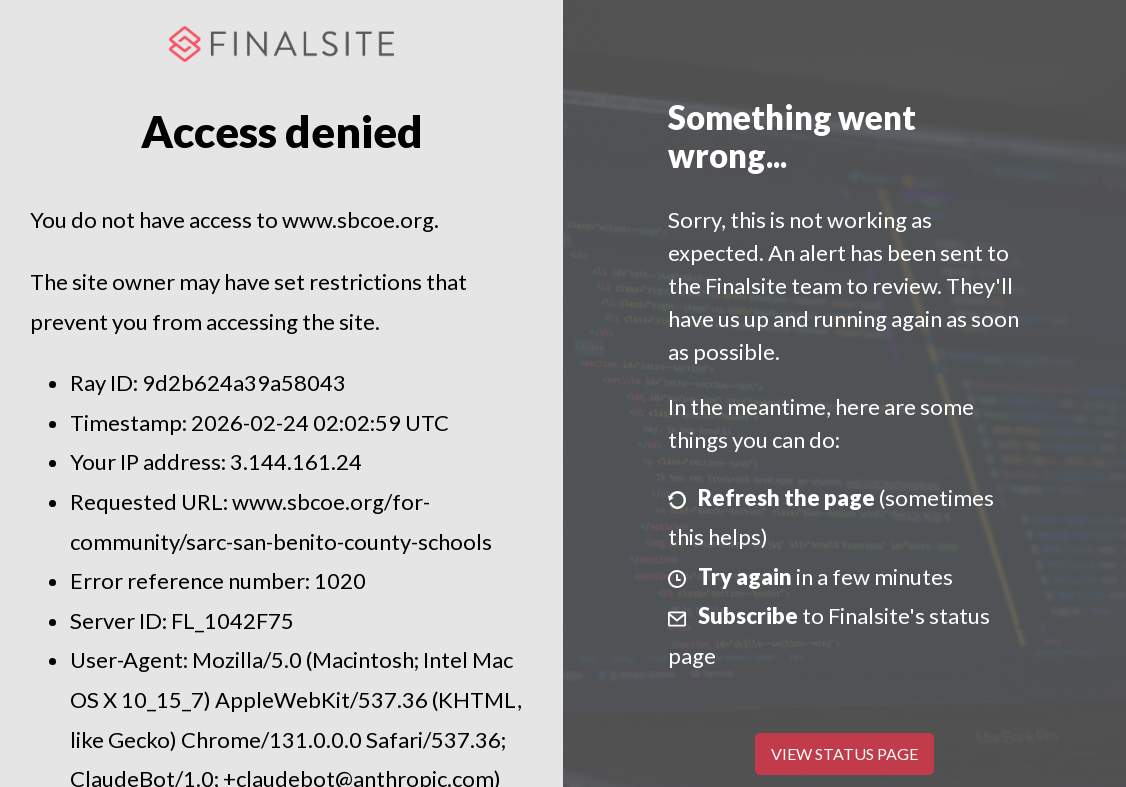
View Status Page (844, 753)
